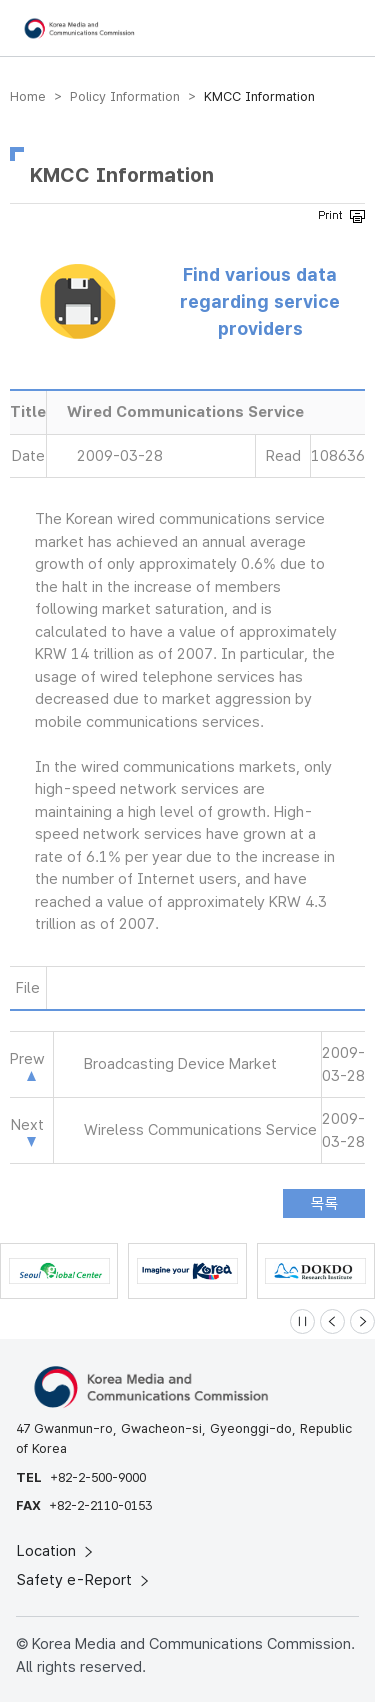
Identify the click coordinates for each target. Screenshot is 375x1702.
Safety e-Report (84, 1580)
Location (56, 1551)
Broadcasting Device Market (180, 1064)
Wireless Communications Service (200, 1130)
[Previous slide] (332, 1321)
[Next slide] (362, 1321)
